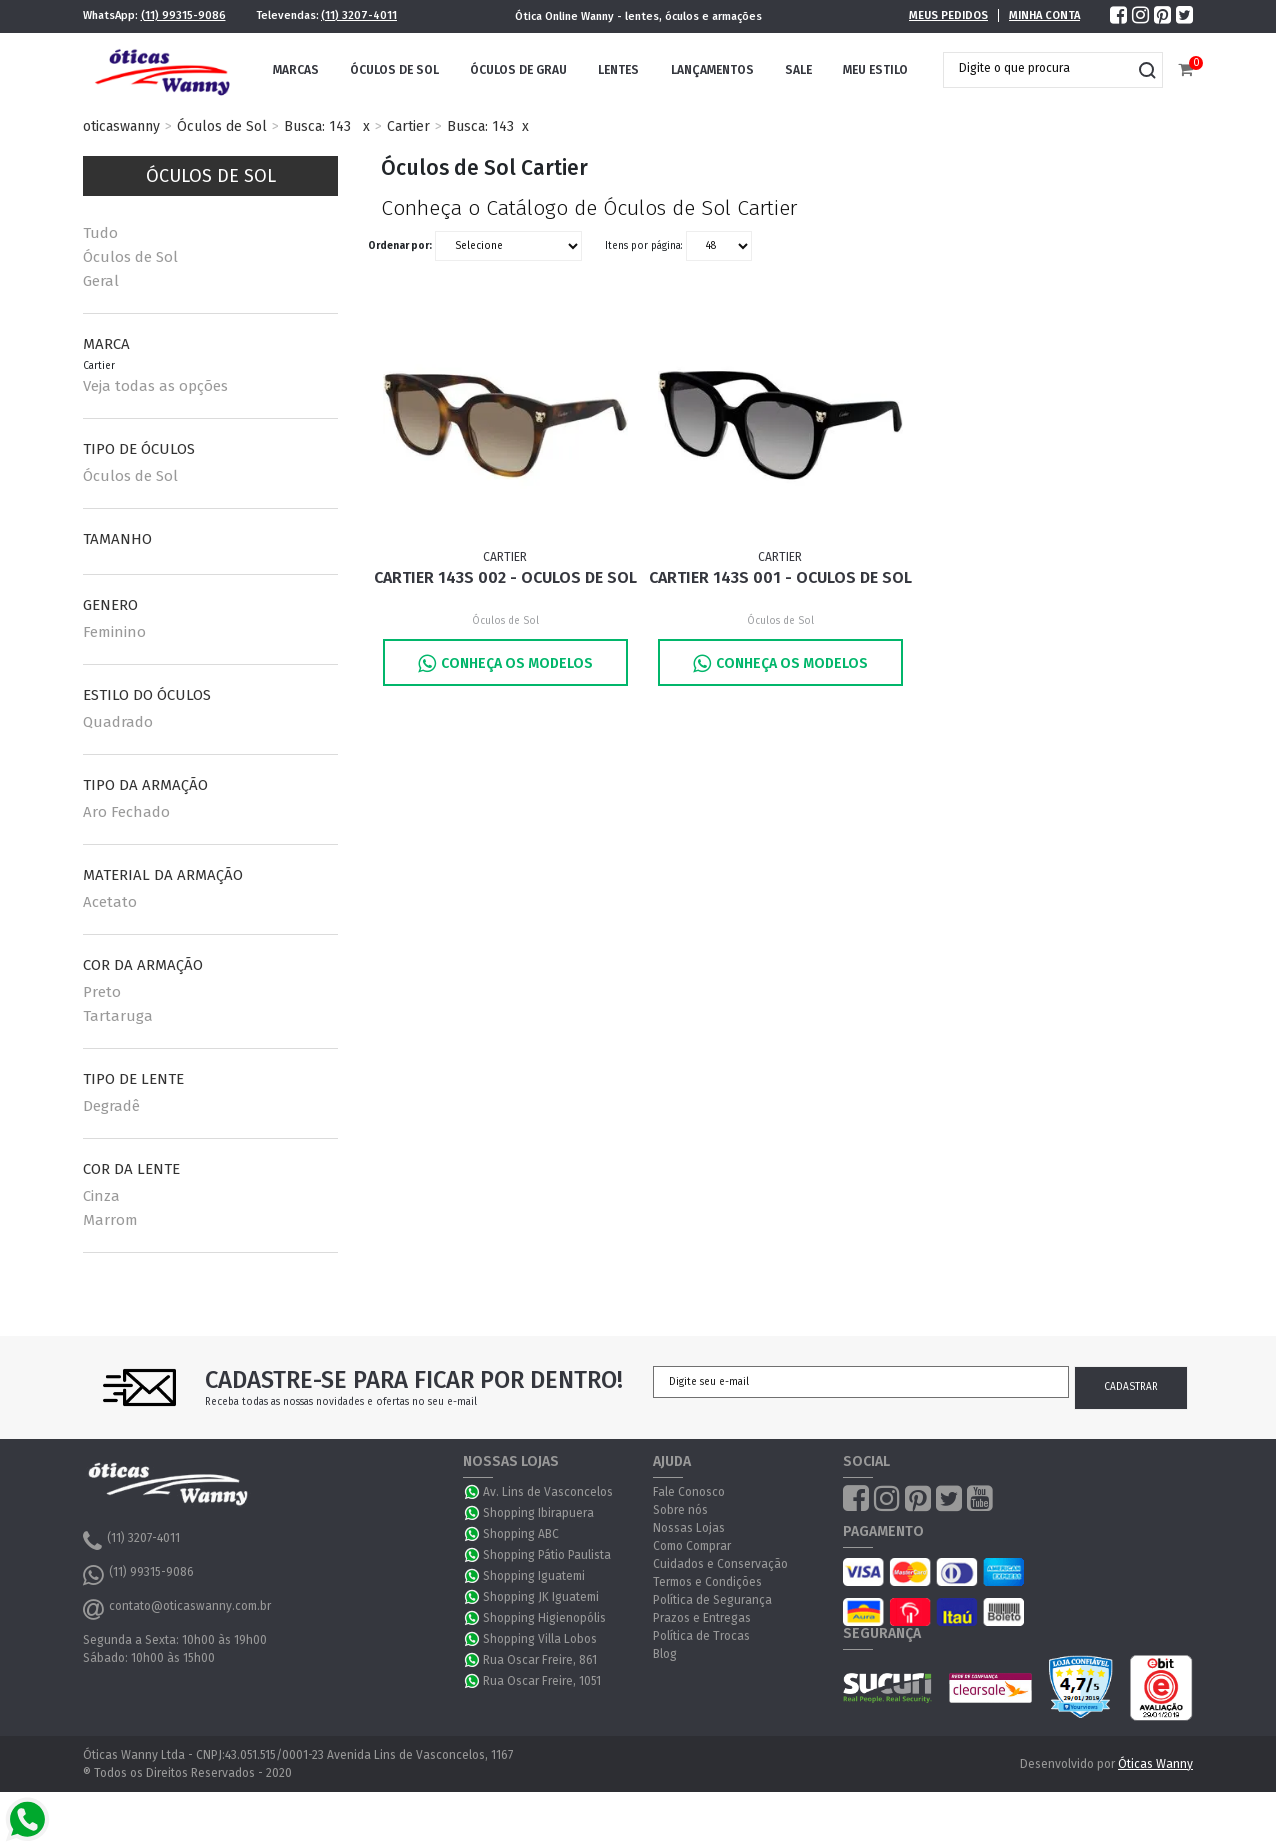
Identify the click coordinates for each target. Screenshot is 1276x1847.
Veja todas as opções (155, 386)
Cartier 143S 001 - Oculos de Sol (780, 577)
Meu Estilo (875, 70)
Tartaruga (118, 1016)
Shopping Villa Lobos (540, 1639)
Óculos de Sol (394, 70)
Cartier (408, 126)
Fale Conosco (689, 1492)
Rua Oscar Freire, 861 (540, 1660)
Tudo (100, 233)
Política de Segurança (712, 1600)
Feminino (114, 632)
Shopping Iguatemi (534, 1576)
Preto (102, 992)
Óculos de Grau (518, 70)
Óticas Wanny (1155, 1764)
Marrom (110, 1220)
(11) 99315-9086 (183, 15)
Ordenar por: (400, 246)
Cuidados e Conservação (720, 1564)
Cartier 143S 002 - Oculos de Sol (505, 577)
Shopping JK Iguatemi (541, 1597)
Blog (665, 1654)
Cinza (101, 1196)
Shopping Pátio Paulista (547, 1555)
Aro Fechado (126, 812)
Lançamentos (712, 70)
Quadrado (118, 722)
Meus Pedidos (948, 15)
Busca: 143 (317, 126)
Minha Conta (1044, 15)
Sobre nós (680, 1510)
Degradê (111, 1106)
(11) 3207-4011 (359, 15)
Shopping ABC (521, 1534)
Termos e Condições (707, 1582)
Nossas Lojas (689, 1528)
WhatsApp (473, 1492)
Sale (798, 70)
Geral (101, 281)
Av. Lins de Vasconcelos (548, 1492)
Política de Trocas (701, 1636)
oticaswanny (121, 126)
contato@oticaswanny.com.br (177, 1609)
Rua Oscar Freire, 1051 (542, 1681)
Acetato (110, 902)
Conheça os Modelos (505, 663)
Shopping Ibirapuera (538, 1513)
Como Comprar (692, 1546)
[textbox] (1038, 68)
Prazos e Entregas (702, 1618)
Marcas (296, 70)
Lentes (618, 70)
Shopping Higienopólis (544, 1618)
